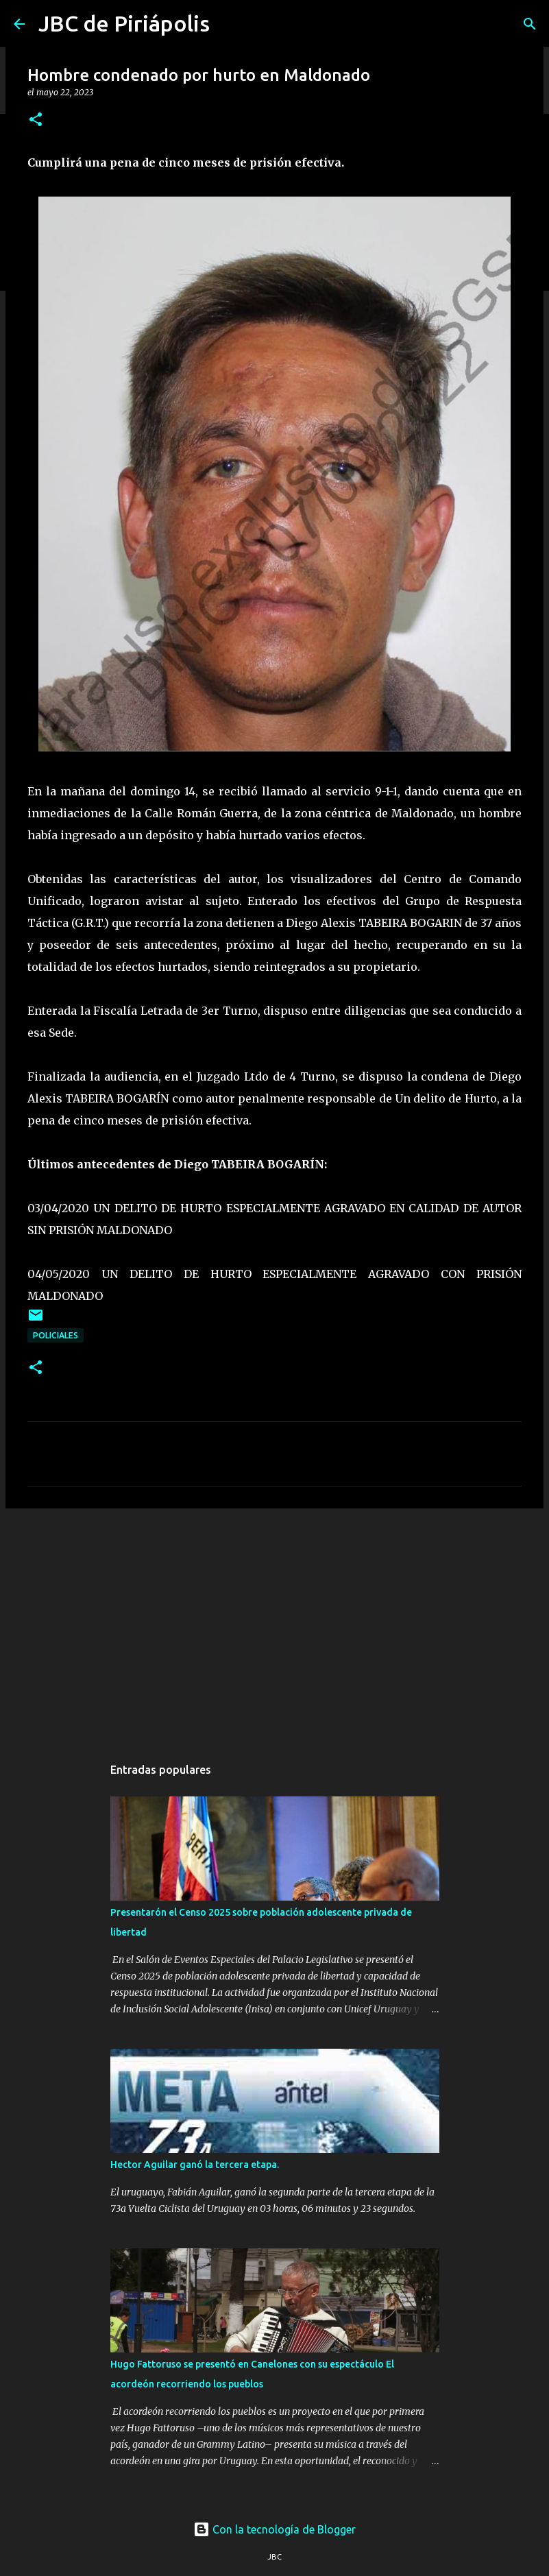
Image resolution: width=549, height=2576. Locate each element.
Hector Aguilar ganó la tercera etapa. (194, 2164)
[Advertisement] (274, 1625)
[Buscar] (530, 24)
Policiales (55, 1335)
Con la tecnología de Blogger (274, 2529)
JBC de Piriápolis (124, 23)
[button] (35, 120)
